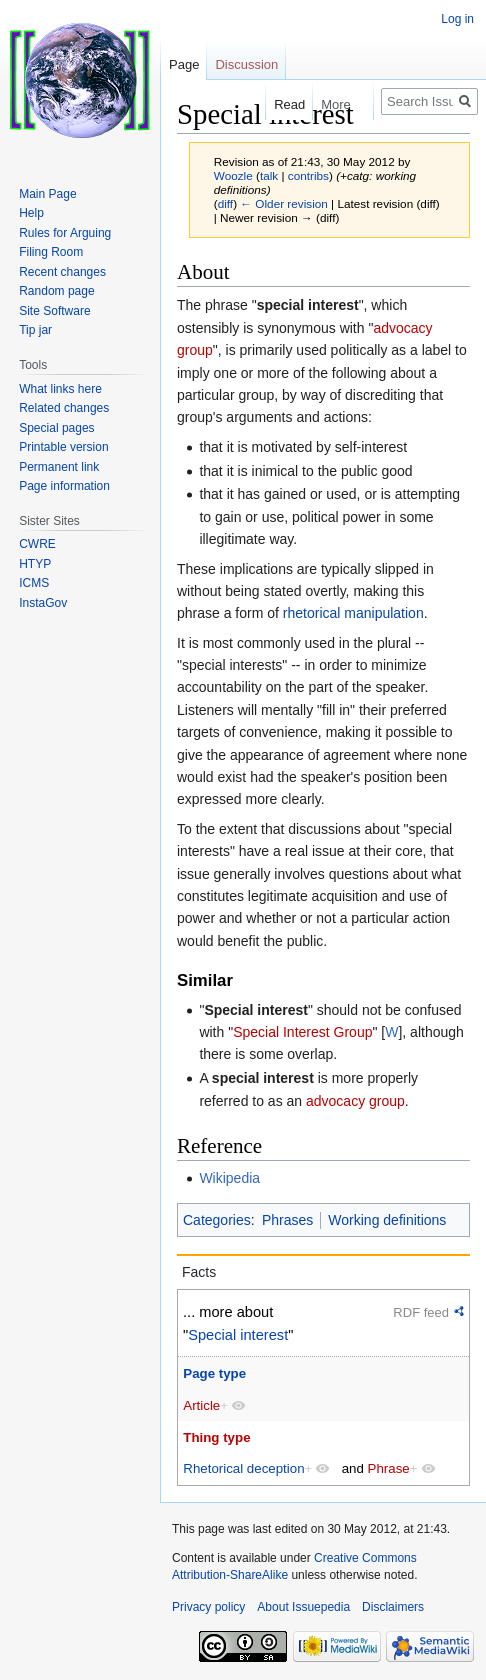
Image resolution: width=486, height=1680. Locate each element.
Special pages (56, 428)
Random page (56, 291)
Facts (199, 1272)
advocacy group (355, 1101)
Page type (214, 1373)
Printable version (63, 447)
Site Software (54, 311)
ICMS (34, 583)
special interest (308, 305)
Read (279, 104)
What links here (60, 389)
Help (31, 213)
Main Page (47, 194)
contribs (308, 175)
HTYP (35, 564)
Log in (457, 19)
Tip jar (35, 330)
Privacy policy (208, 1607)
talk (269, 175)
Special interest (256, 1010)
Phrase (389, 1468)
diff (225, 203)
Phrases (287, 1220)
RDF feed (421, 1312)
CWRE (37, 544)
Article (201, 1405)
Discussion (246, 64)
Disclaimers (393, 1607)
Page (184, 64)
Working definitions (387, 1220)
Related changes (64, 408)
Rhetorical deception (243, 1468)
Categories (217, 1220)
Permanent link (59, 467)
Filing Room (51, 252)
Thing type (216, 1437)
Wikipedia (229, 1178)
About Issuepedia (303, 1607)
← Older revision (284, 203)
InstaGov (43, 603)
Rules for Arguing (65, 233)
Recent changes (62, 272)
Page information (64, 486)
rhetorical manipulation (353, 613)
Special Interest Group (302, 1032)
